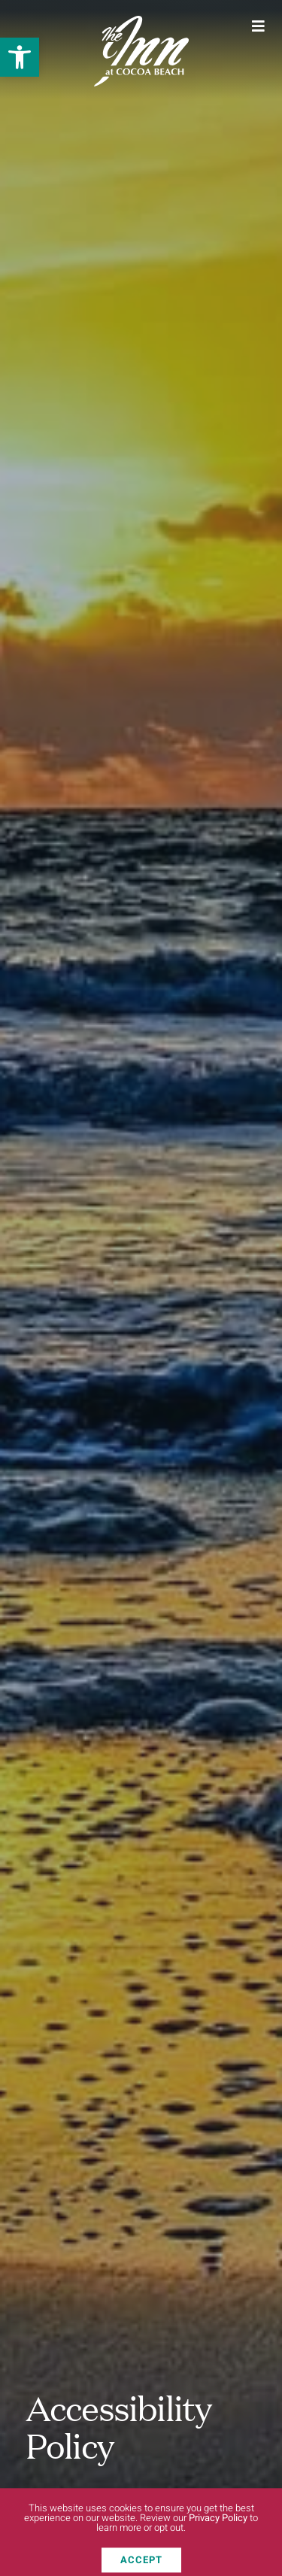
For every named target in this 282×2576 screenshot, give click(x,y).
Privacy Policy (218, 2524)
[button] (19, 57)
